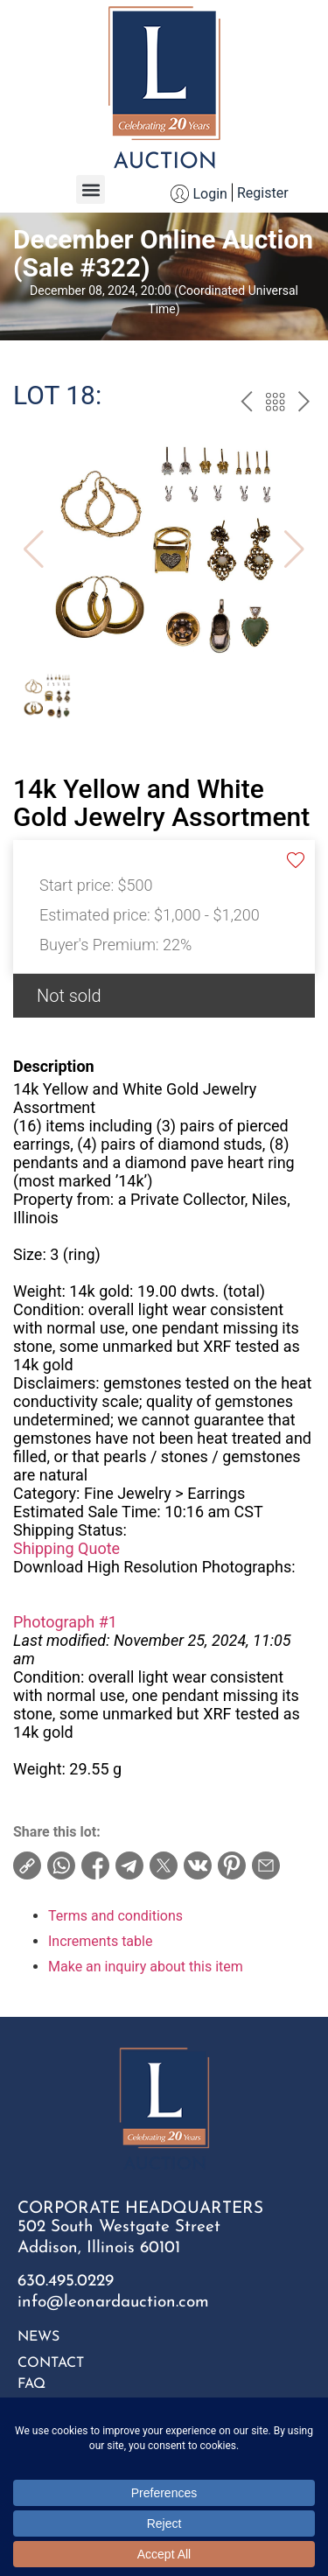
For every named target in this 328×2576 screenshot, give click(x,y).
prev (246, 404)
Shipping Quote (66, 1548)
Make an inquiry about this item (145, 1966)
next (304, 404)
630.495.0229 (65, 2281)
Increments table (100, 1941)
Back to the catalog (275, 404)
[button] (90, 189)
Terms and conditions (115, 1916)
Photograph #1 (65, 1622)
